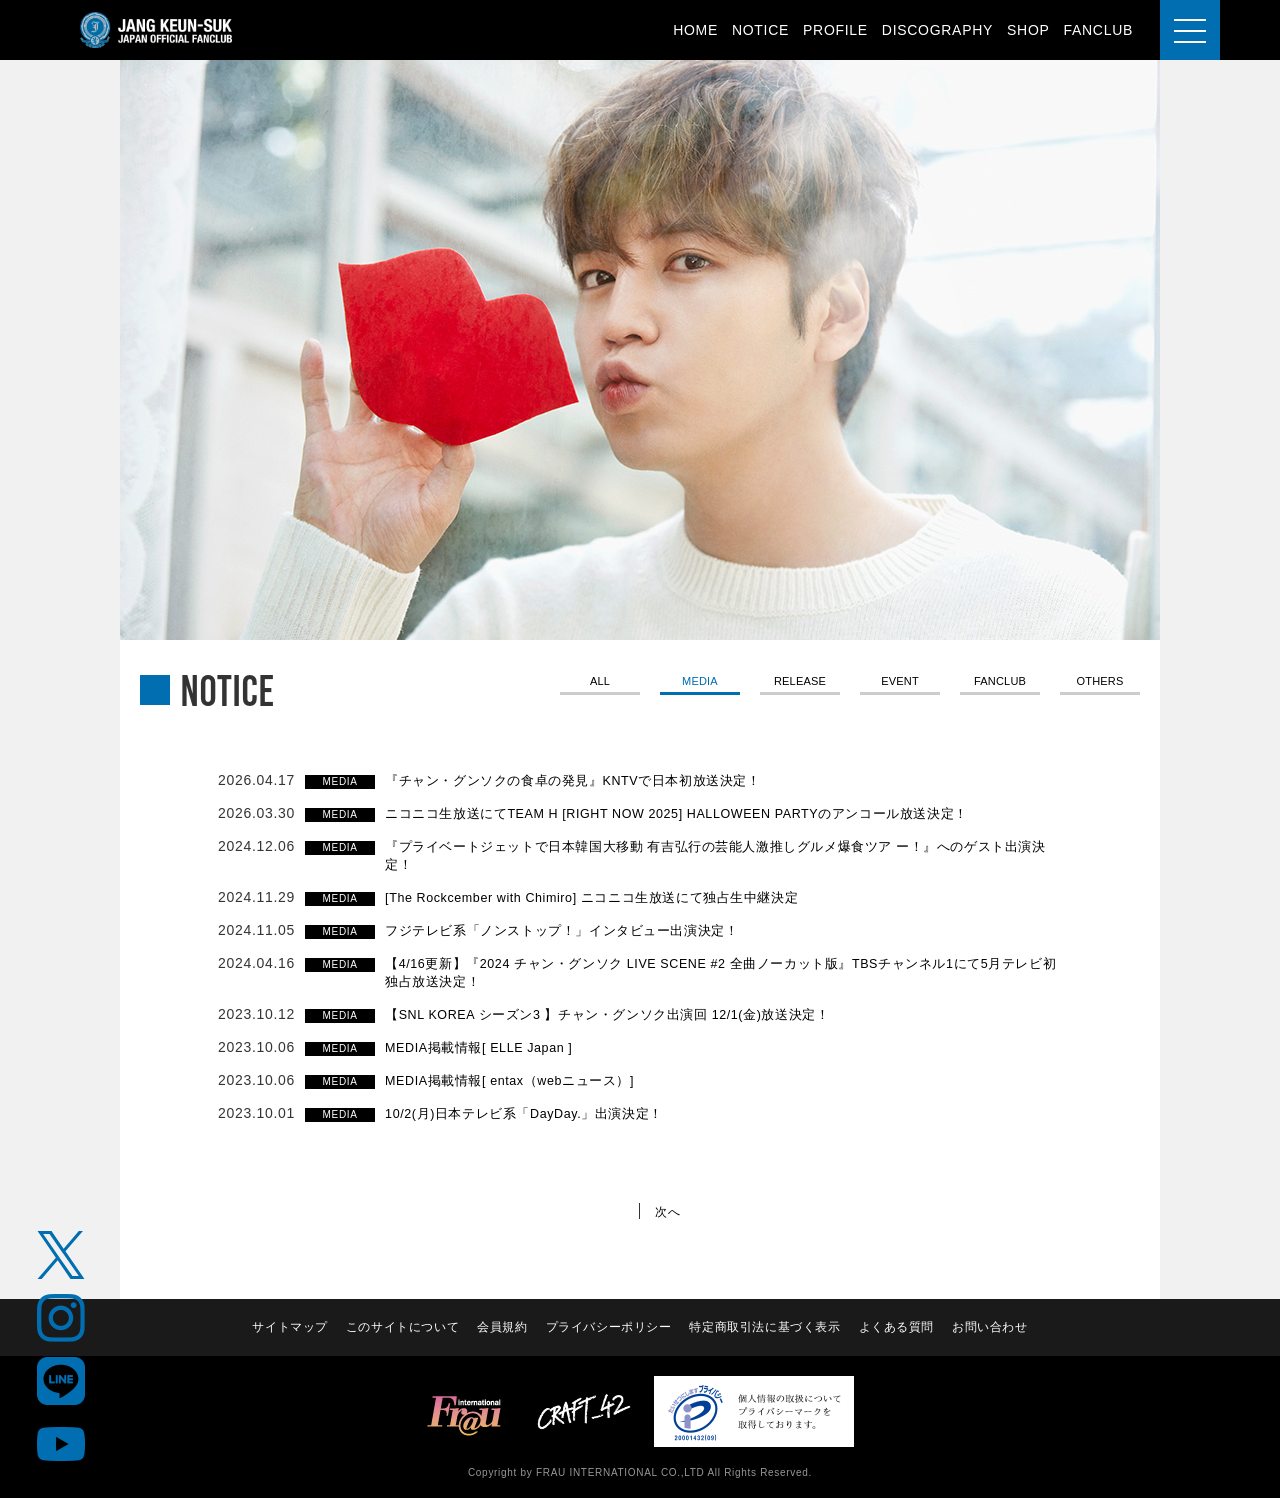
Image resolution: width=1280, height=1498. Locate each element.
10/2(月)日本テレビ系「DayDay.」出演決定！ (537, 1113)
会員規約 (501, 1327)
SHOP (1028, 30)
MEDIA (700, 683)
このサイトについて (401, 1327)
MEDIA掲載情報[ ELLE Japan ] (489, 1047)
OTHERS (1100, 683)
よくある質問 (898, 1327)
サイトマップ (287, 1327)
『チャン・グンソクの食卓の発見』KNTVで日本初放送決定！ (589, 780)
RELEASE (800, 683)
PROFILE (835, 30)
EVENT (900, 683)
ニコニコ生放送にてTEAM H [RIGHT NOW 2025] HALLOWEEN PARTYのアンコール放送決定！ (706, 813)
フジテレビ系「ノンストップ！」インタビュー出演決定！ (576, 930)
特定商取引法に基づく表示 (766, 1327)
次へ (669, 1211)
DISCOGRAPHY (937, 30)
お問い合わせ (992, 1327)
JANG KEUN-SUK (157, 30)
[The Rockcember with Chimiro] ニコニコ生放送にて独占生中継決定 (612, 897)
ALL (599, 683)
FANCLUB (1098, 30)
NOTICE (760, 30)
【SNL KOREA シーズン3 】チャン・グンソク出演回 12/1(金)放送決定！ (628, 1014)
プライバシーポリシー (608, 1327)
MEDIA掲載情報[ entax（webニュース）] (522, 1080)
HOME (695, 30)
